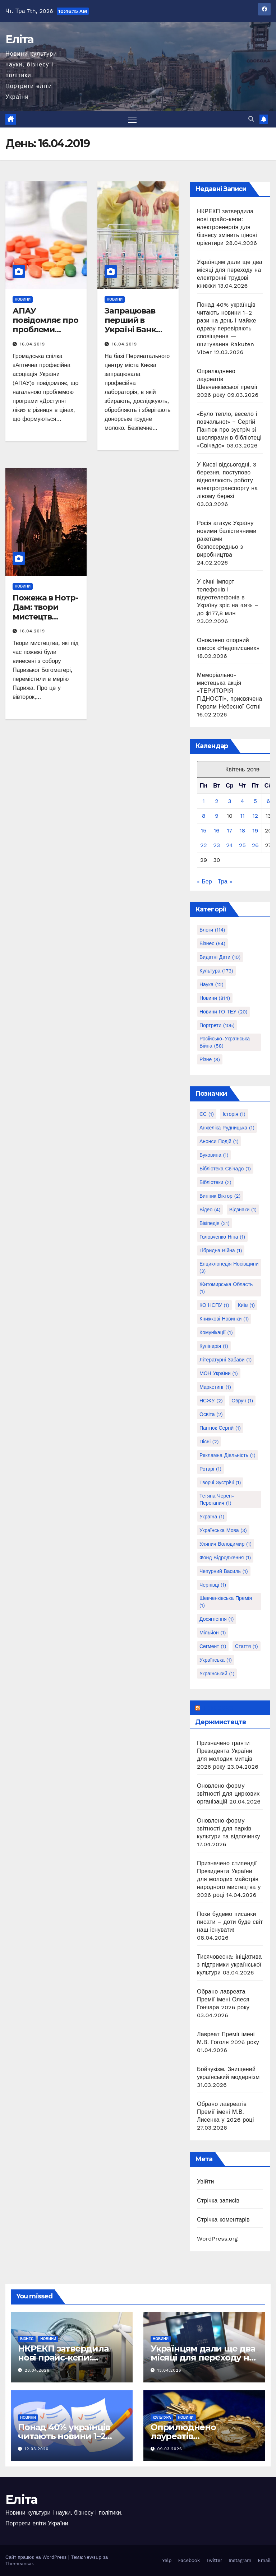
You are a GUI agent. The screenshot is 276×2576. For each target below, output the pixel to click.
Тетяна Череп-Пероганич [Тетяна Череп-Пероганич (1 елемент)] (216, 1499)
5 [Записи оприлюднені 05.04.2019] (255, 801)
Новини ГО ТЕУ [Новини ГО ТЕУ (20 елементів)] (223, 1012)
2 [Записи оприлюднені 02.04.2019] (216, 801)
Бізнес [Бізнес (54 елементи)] (212, 943)
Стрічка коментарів (223, 2220)
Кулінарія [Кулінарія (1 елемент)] (213, 1346)
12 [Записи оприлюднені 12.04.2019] (255, 815)
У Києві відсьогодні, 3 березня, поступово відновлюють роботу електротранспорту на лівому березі (227, 480)
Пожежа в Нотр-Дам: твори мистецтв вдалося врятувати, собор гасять (45, 621)
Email (264, 2560)
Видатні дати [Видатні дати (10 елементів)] (219, 957)
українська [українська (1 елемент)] (215, 1660)
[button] (251, 119)
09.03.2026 (169, 2449)
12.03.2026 (37, 2449)
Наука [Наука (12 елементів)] (211, 984)
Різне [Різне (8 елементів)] (209, 1059)
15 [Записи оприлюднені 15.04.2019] (204, 830)
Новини (23, 299)
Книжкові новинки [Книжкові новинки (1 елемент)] (224, 1319)
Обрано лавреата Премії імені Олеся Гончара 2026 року (223, 1999)
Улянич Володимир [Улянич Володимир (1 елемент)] (225, 1544)
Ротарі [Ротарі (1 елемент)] (210, 1469)
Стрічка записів (218, 2200)
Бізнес (26, 2339)
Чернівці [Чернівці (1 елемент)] (212, 1585)
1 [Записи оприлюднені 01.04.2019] (203, 801)
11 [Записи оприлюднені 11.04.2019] (242, 815)
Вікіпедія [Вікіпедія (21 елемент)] (214, 1223)
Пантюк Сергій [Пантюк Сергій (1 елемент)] (220, 1428)
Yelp (166, 2560)
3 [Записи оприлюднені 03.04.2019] (229, 801)
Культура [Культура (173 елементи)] (216, 971)
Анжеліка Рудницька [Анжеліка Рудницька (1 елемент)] (226, 1128)
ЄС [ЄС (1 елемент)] (206, 1114)
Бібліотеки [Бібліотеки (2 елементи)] (215, 1182)
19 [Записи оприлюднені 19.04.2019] (255, 830)
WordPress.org (217, 2239)
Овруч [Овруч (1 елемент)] (242, 1400)
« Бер (204, 881)
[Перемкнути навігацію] (132, 119)
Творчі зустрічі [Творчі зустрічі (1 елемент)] (220, 1482)
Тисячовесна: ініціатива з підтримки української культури (229, 1964)
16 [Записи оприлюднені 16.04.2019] (217, 830)
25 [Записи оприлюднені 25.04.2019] (242, 845)
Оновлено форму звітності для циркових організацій (228, 1793)
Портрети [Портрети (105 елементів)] (217, 1025)
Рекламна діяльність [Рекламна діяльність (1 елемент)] (227, 1455)
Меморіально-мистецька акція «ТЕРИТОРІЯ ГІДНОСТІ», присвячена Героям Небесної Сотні (229, 691)
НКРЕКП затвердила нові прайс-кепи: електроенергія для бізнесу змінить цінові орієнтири (227, 227)
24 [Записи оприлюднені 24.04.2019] (229, 845)
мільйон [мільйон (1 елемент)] (212, 1632)
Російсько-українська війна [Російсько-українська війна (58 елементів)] (224, 1042)
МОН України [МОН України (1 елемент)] (218, 1373)
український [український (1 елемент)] (216, 1673)
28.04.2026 (37, 2370)
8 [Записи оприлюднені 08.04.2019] (204, 815)
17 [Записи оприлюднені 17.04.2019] (229, 830)
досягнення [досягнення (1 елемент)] (216, 1619)
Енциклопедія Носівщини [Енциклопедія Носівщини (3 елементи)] (228, 1267)
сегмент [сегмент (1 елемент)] (212, 1646)
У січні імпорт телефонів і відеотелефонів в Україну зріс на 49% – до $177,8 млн (227, 597)
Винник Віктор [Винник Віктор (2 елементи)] (219, 1196)
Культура (162, 2417)
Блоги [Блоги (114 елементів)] (212, 930)
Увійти (205, 2181)
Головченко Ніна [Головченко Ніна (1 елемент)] (222, 1237)
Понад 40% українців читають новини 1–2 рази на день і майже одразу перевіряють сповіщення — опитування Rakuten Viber (226, 328)
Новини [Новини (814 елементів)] (214, 998)
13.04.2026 (169, 2370)
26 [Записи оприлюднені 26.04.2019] (255, 845)
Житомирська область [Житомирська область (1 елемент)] (226, 1287)
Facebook (189, 2560)
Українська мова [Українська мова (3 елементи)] (223, 1530)
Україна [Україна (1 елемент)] (211, 1516)
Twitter (214, 2560)
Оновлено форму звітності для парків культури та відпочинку (228, 1828)
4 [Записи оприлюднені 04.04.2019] (242, 801)
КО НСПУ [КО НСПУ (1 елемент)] (214, 1305)
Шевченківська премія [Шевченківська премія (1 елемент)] (225, 1601)
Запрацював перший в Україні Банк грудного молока (130, 330)
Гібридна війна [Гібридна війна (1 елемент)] (220, 1250)
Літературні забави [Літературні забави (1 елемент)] (225, 1360)
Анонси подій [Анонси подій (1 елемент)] (219, 1141)
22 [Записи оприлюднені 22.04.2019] (203, 845)
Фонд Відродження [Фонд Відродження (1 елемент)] (225, 1557)
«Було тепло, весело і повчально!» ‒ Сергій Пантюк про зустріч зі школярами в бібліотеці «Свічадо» (229, 429)
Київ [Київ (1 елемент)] (246, 1305)
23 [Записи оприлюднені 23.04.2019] (216, 845)
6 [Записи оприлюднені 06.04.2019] (268, 801)
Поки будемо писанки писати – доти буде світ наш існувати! (230, 1922)
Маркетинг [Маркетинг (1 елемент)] (215, 1387)
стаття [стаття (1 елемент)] (246, 1646)
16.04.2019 (32, 344)
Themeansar (19, 2563)
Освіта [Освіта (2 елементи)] (211, 1414)
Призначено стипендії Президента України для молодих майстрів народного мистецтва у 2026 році (229, 1879)
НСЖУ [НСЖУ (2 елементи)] (211, 1400)
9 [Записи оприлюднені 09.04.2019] (216, 815)
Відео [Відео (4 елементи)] (209, 1209)
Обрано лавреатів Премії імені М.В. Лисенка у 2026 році (225, 2112)
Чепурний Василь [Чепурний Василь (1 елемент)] (223, 1571)
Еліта (19, 39)
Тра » (225, 881)
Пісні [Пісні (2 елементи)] (208, 1441)
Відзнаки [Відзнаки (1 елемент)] (243, 1209)
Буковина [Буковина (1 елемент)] (213, 1155)
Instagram (240, 2560)
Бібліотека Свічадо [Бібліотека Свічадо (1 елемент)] (225, 1168)
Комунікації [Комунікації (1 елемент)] (216, 1332)
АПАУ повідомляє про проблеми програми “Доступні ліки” (45, 330)
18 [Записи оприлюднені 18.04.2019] (242, 830)
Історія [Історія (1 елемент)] (233, 1114)
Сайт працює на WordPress (36, 2557)
